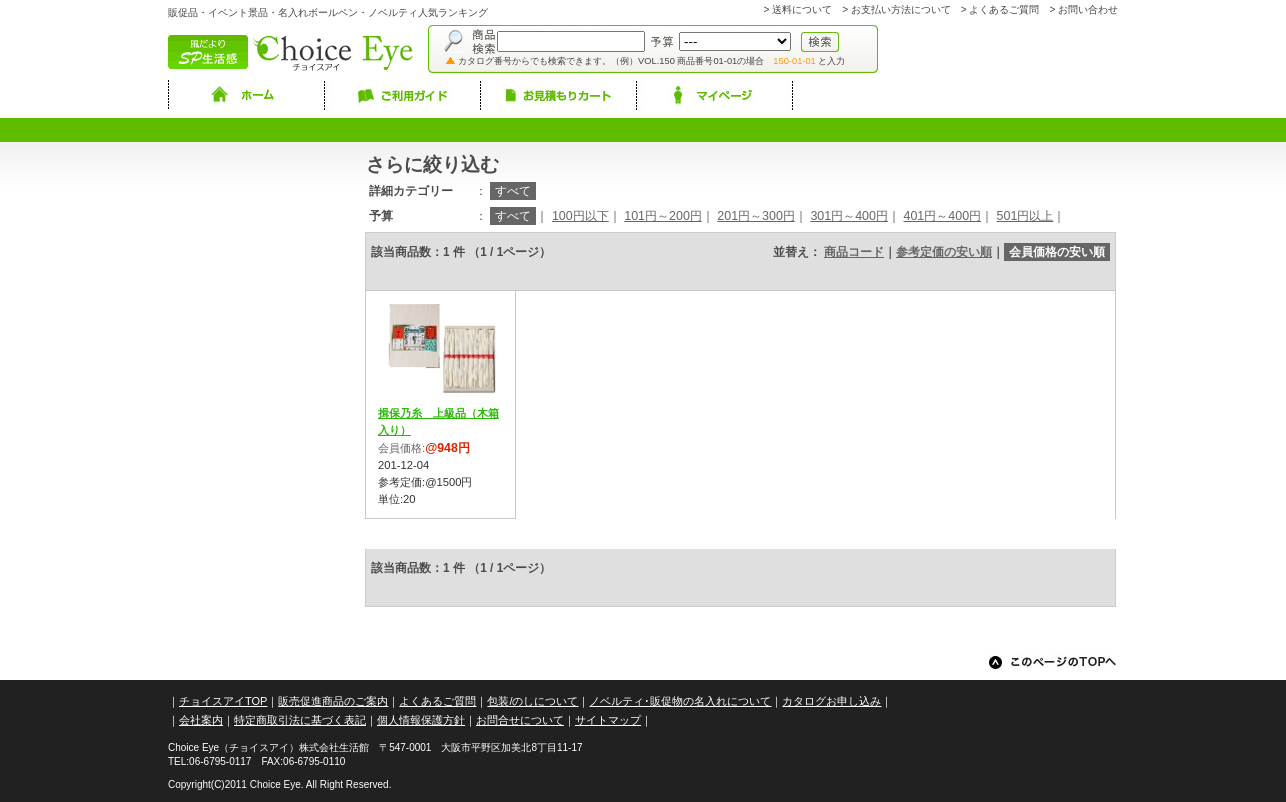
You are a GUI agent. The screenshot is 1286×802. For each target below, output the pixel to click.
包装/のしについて (532, 701)
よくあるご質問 (1004, 9)
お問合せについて (520, 720)
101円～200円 (663, 216)
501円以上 (1025, 216)
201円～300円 (756, 216)
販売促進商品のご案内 (333, 701)
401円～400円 (942, 216)
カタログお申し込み (831, 701)
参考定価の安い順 (944, 252)
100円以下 (580, 216)
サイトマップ (608, 720)
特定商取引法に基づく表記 (300, 720)
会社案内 (201, 720)
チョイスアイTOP (223, 701)
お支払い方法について (901, 9)
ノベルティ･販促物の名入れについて (680, 701)
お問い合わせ (1088, 9)
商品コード (854, 252)
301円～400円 (849, 216)
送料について (802, 9)
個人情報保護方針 (421, 720)
